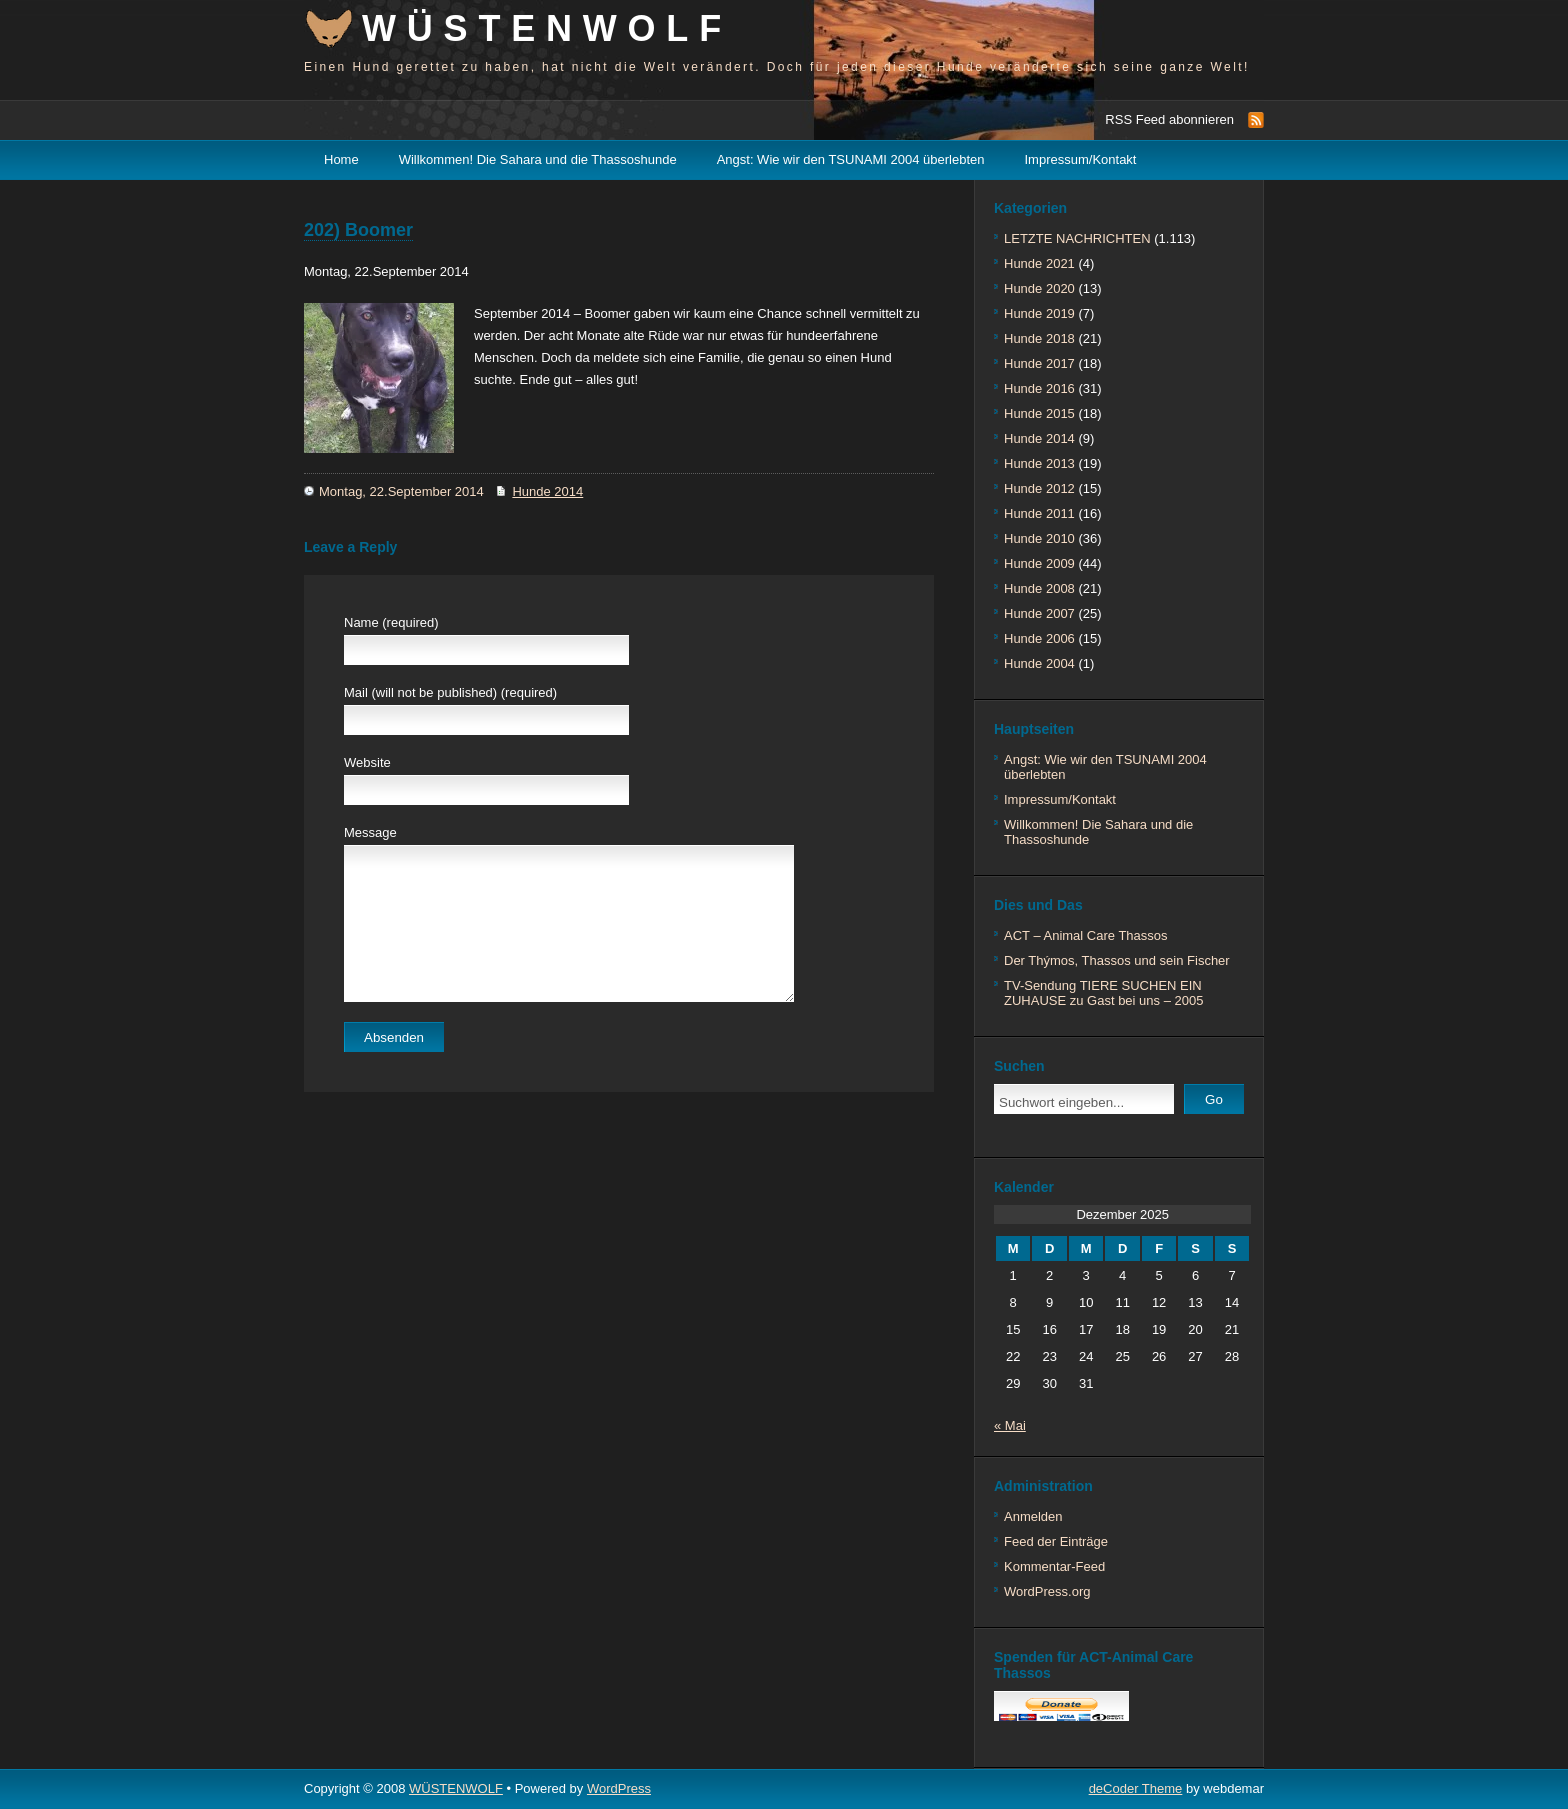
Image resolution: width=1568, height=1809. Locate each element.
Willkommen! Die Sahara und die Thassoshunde (538, 159)
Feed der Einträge (1056, 1541)
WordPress (619, 1788)
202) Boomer (358, 230)
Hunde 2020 (1039, 288)
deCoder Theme (1136, 1788)
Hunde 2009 (1039, 563)
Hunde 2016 (1039, 388)
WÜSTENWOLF (547, 28)
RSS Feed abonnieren (1169, 119)
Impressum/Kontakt (1081, 159)
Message (370, 832)
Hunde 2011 (1039, 513)
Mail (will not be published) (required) (450, 692)
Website (367, 762)
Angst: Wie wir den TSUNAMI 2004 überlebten (851, 159)
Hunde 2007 (1039, 613)
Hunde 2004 (1039, 663)
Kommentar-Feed (1054, 1566)
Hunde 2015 (1039, 413)
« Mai (1010, 1425)
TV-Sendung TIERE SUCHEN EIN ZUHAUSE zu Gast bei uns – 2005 (1103, 993)
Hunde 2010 (1039, 538)
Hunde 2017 (1039, 363)
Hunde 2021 (1039, 263)
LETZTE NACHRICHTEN (1077, 238)
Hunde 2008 (1039, 588)
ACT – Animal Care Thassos (1086, 935)
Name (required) (391, 622)
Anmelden (1033, 1516)
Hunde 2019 (1039, 313)
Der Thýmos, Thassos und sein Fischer (1117, 960)
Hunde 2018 (1039, 338)
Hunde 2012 (1039, 488)
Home (341, 159)
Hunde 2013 (1039, 463)
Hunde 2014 (547, 491)
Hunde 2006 (1039, 638)
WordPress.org (1047, 1591)
